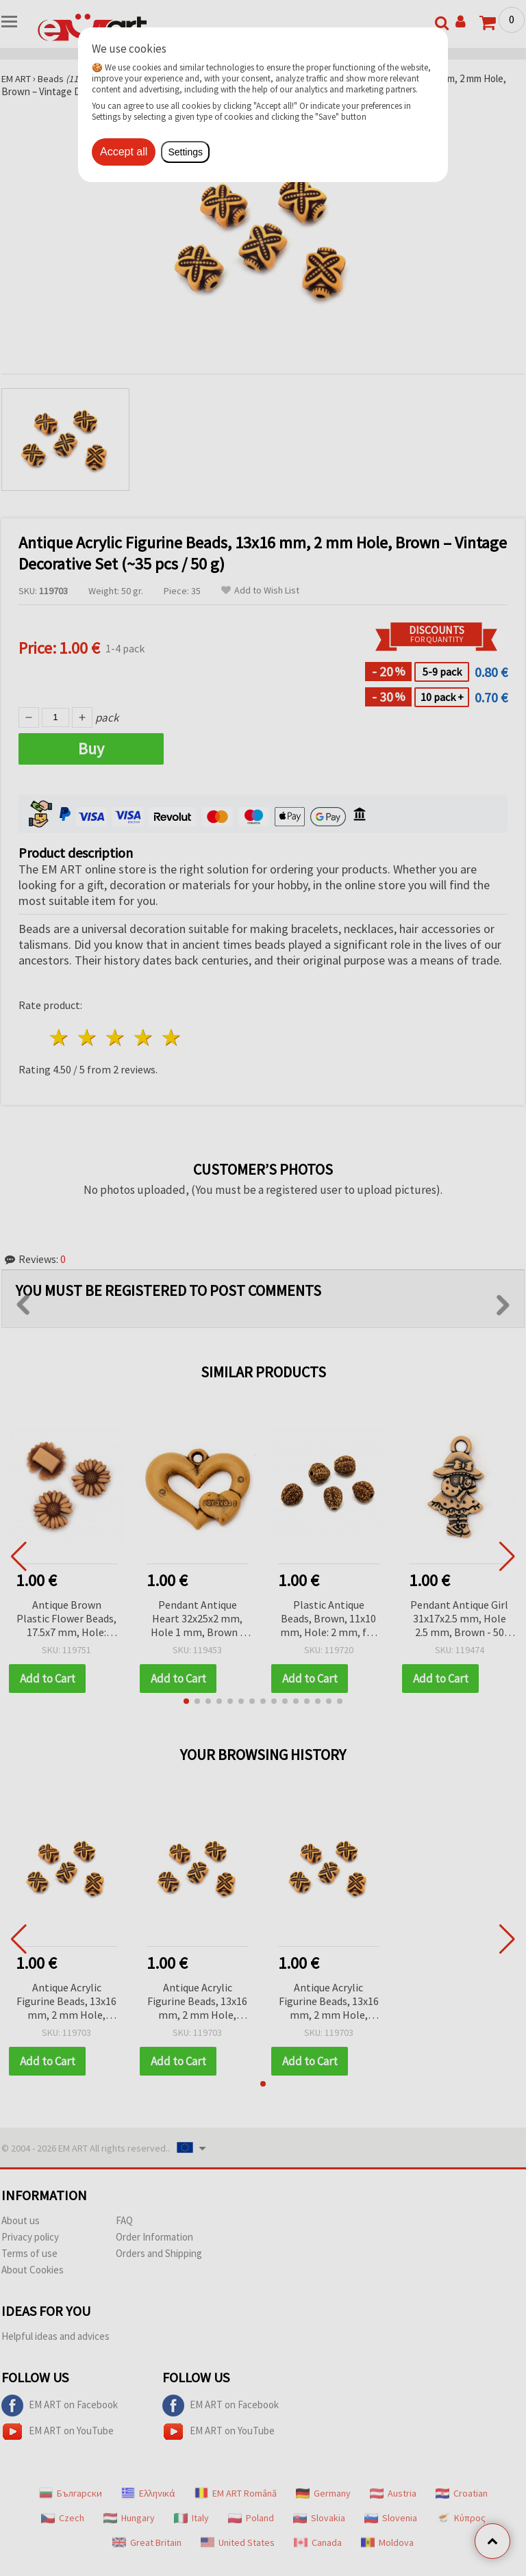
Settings (185, 151)
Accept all (123, 151)
